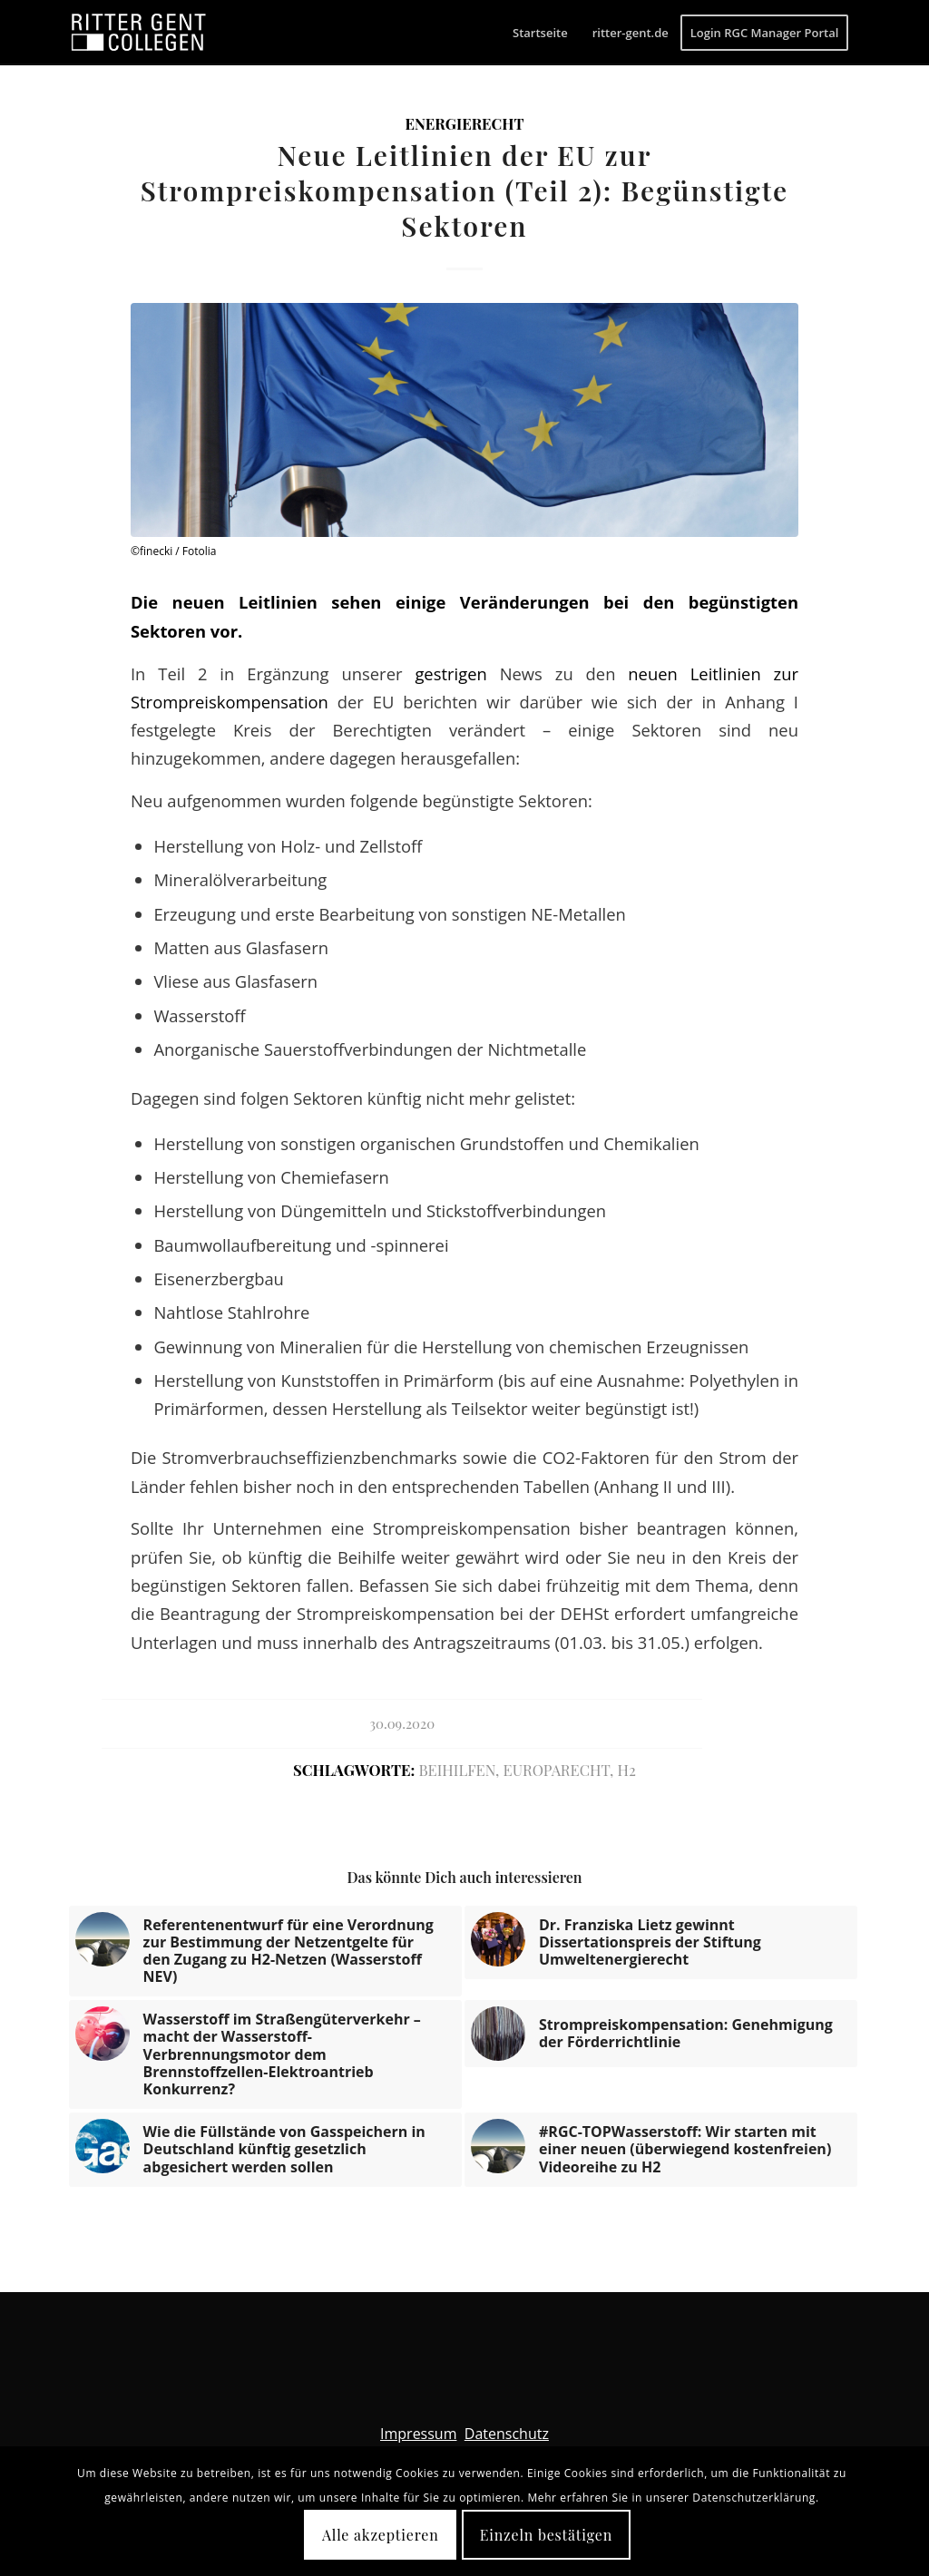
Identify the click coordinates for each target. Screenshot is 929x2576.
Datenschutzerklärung (754, 2497)
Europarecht (557, 1770)
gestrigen (457, 673)
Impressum (418, 2434)
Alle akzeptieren (380, 2534)
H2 (626, 1770)
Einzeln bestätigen (546, 2534)
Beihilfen (456, 1770)
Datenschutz (506, 2434)
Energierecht (464, 123)
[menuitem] (540, 32)
